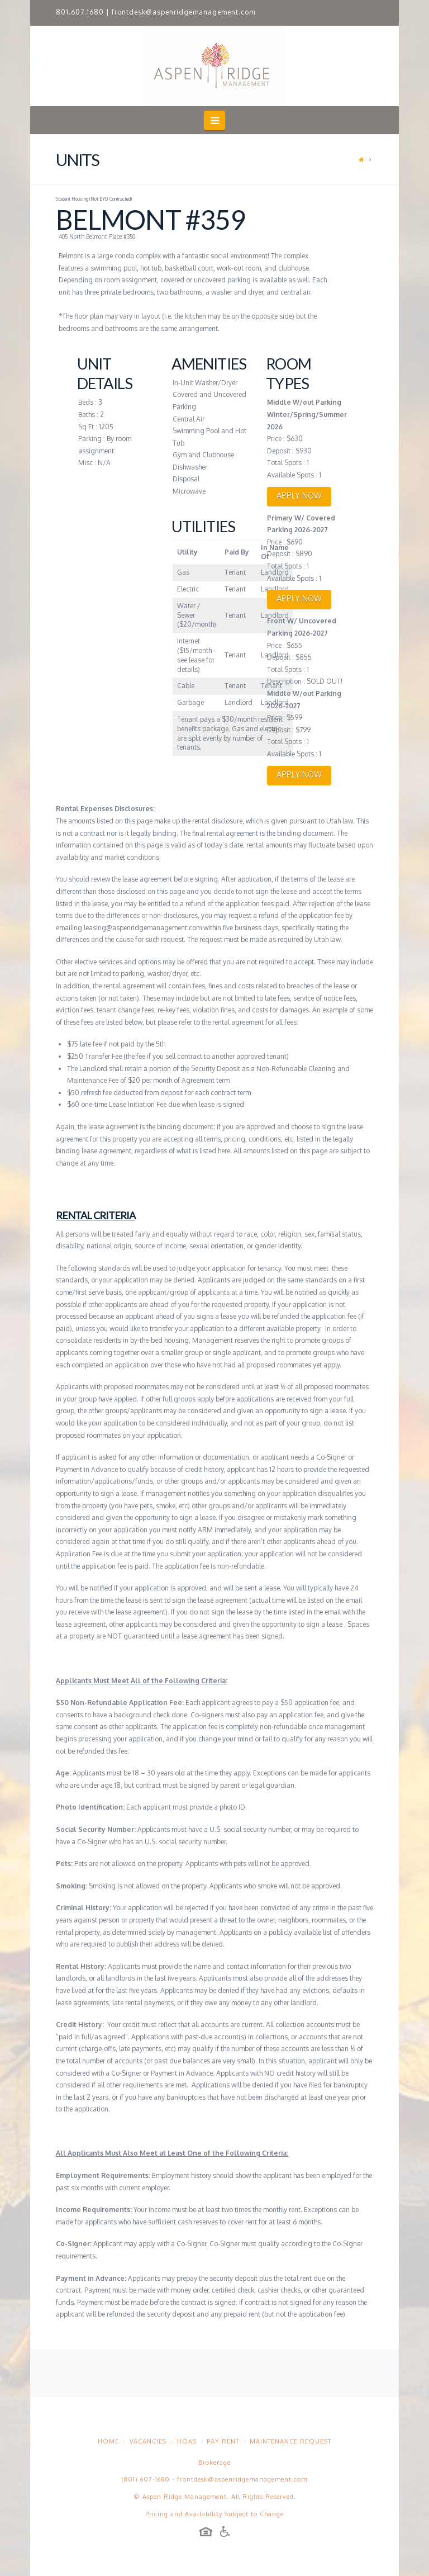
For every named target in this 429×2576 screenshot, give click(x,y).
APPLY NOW (299, 495)
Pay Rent (223, 2441)
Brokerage (214, 2462)
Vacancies (148, 2441)
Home (108, 2441)
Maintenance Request (290, 2441)
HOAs (187, 2441)
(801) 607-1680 (146, 2479)
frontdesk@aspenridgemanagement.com (183, 12)
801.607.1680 (80, 12)
